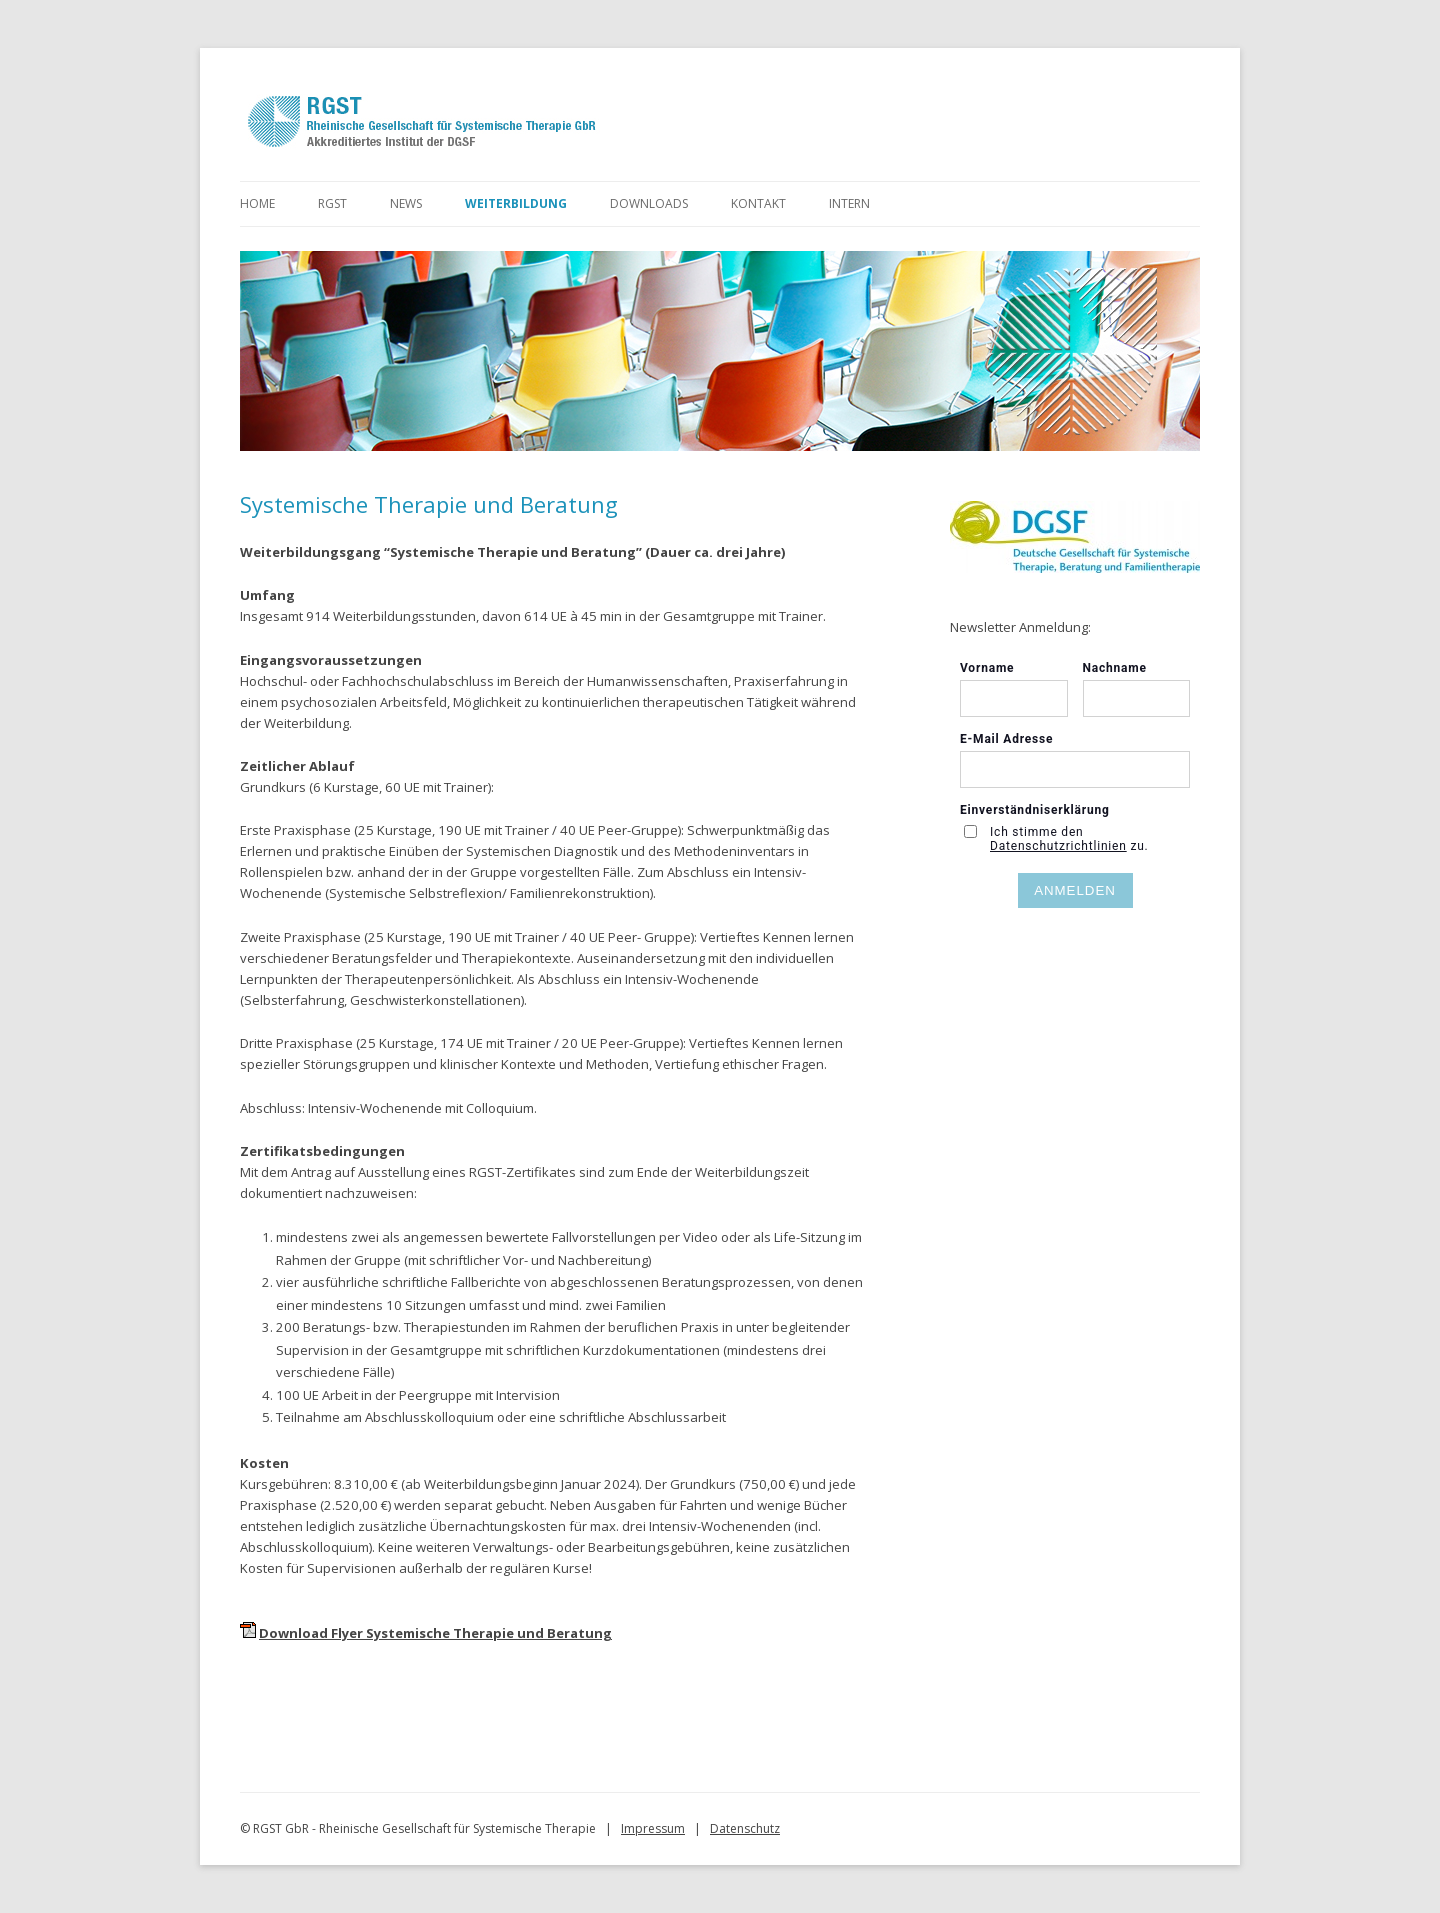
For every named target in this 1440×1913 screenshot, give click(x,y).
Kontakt (758, 203)
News (406, 203)
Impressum (653, 1828)
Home (257, 203)
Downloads (649, 203)
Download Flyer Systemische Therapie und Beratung (435, 1633)
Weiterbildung (516, 203)
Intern (849, 203)
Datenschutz (745, 1828)
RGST (332, 203)
